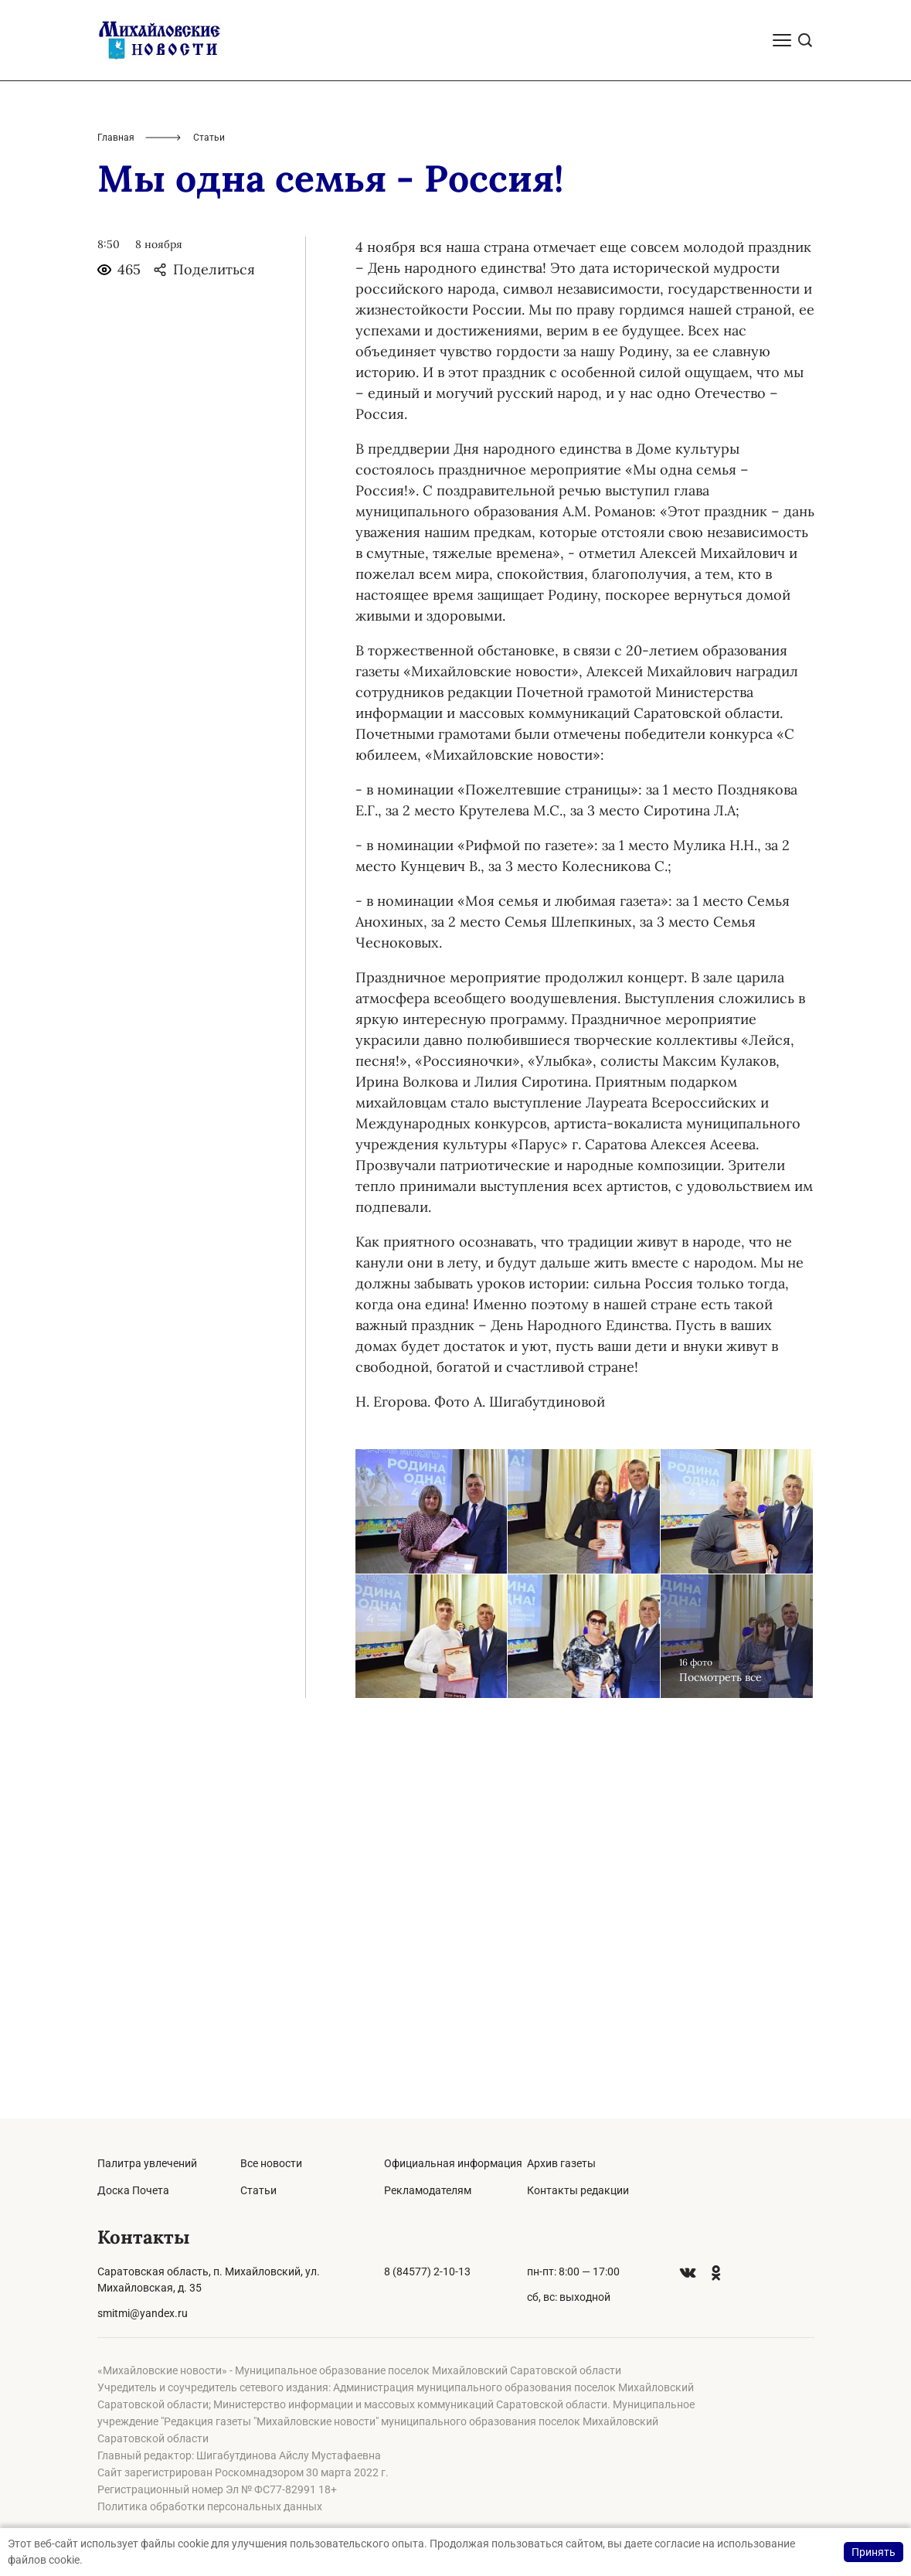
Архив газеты (561, 2163)
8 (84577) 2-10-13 (427, 2271)
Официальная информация (453, 2163)
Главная (115, 508)
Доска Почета (133, 2190)
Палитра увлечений (147, 2163)
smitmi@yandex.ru (142, 2313)
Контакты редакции (578, 2190)
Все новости (271, 2163)
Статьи (258, 2190)
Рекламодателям (427, 2190)
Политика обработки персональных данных (209, 2506)
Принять (874, 2552)
